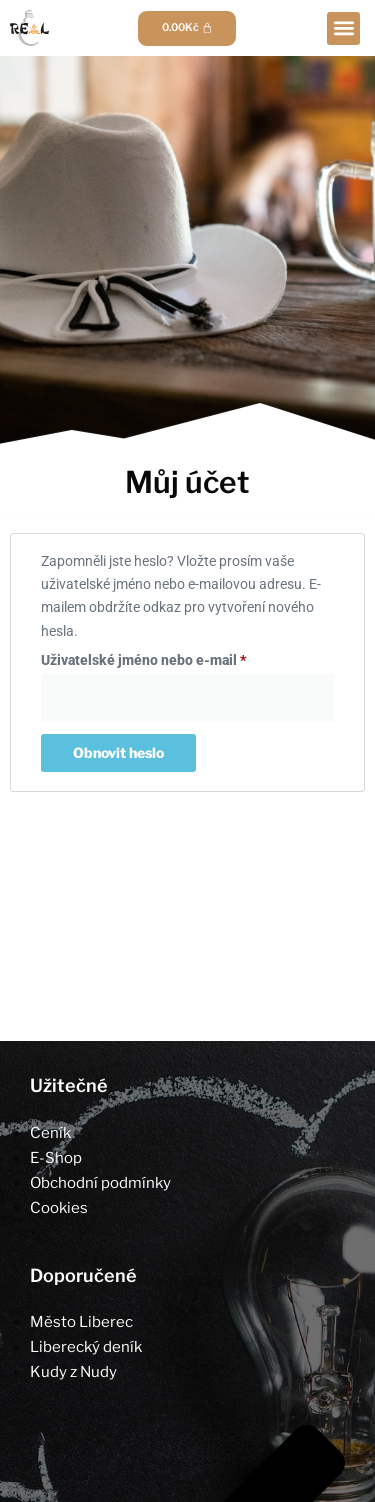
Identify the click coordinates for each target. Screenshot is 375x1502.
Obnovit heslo (118, 752)
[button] (343, 28)
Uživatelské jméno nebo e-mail (169, 657)
